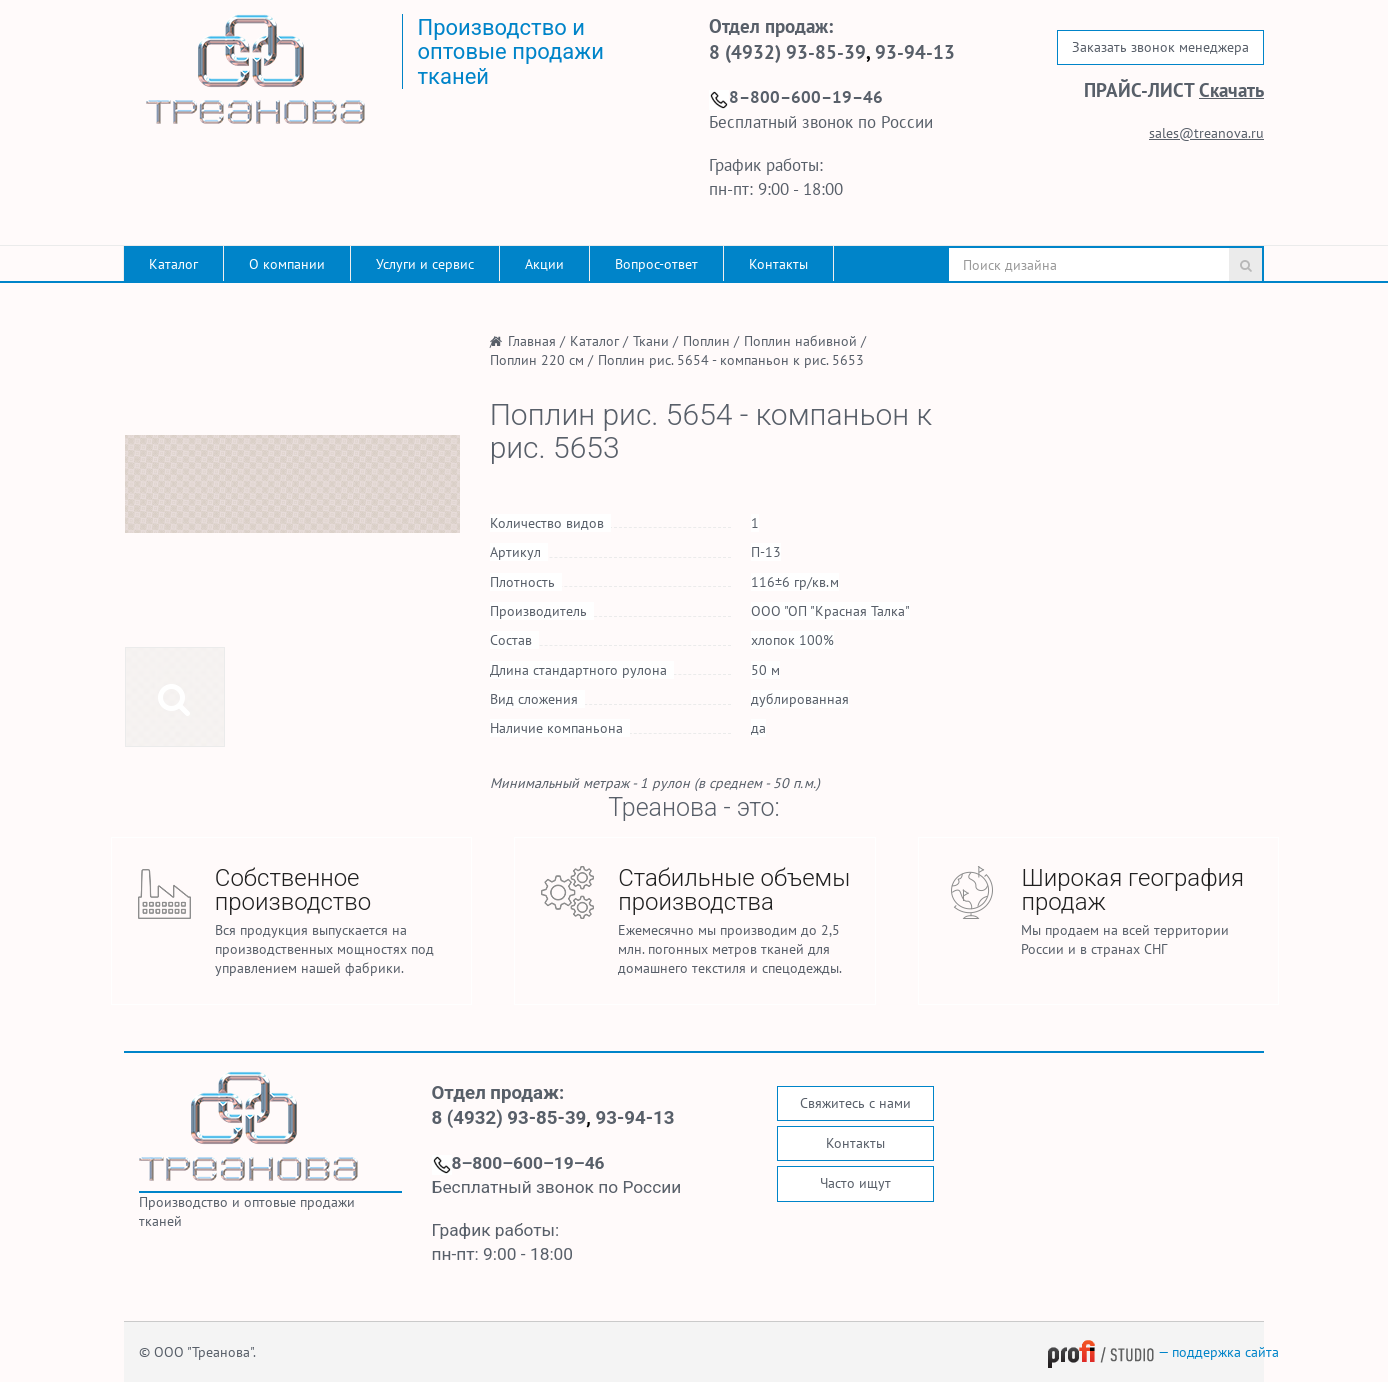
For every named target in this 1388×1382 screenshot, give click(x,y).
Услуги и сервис (425, 264)
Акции (544, 264)
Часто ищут (855, 1183)
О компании (287, 264)
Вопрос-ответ (656, 264)
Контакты (778, 264)
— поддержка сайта (1163, 1352)
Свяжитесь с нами (855, 1103)
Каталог (173, 264)
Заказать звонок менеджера (1160, 47)
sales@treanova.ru (1206, 133)
